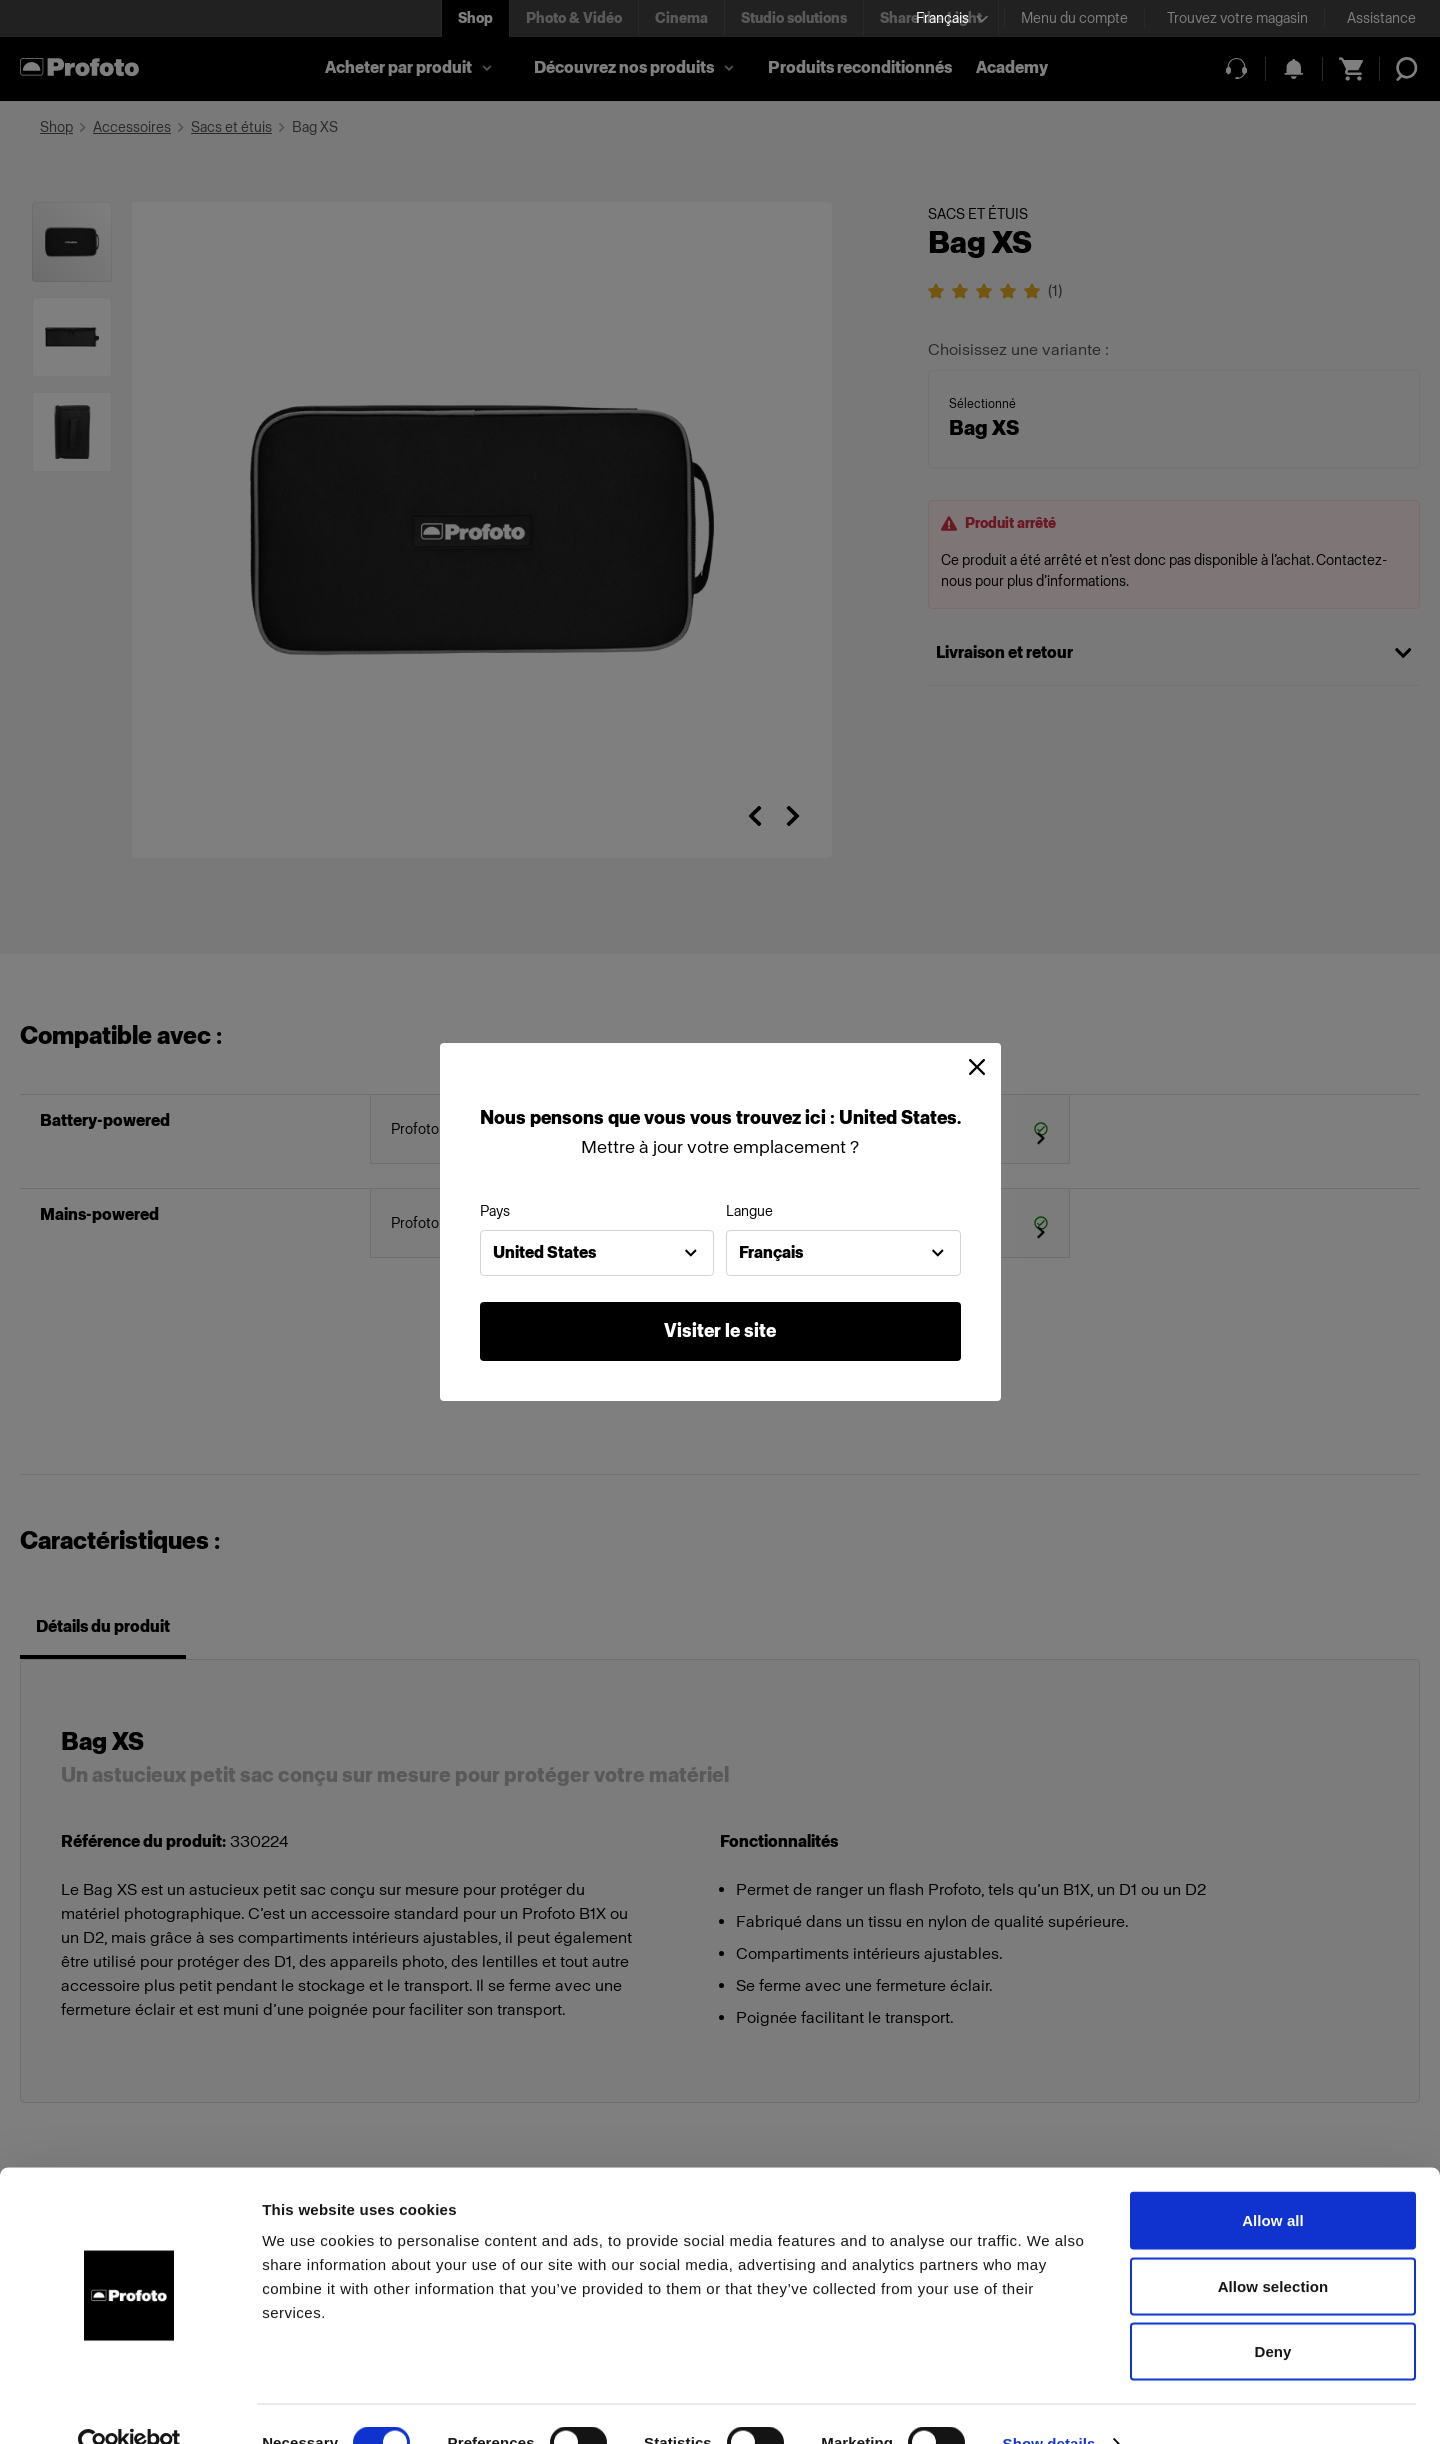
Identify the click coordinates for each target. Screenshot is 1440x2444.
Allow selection (1273, 2247)
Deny (1272, 2312)
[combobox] (597, 1253)
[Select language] (952, 18)
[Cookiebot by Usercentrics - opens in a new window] (129, 2405)
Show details (1049, 2404)
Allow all (1273, 2181)
